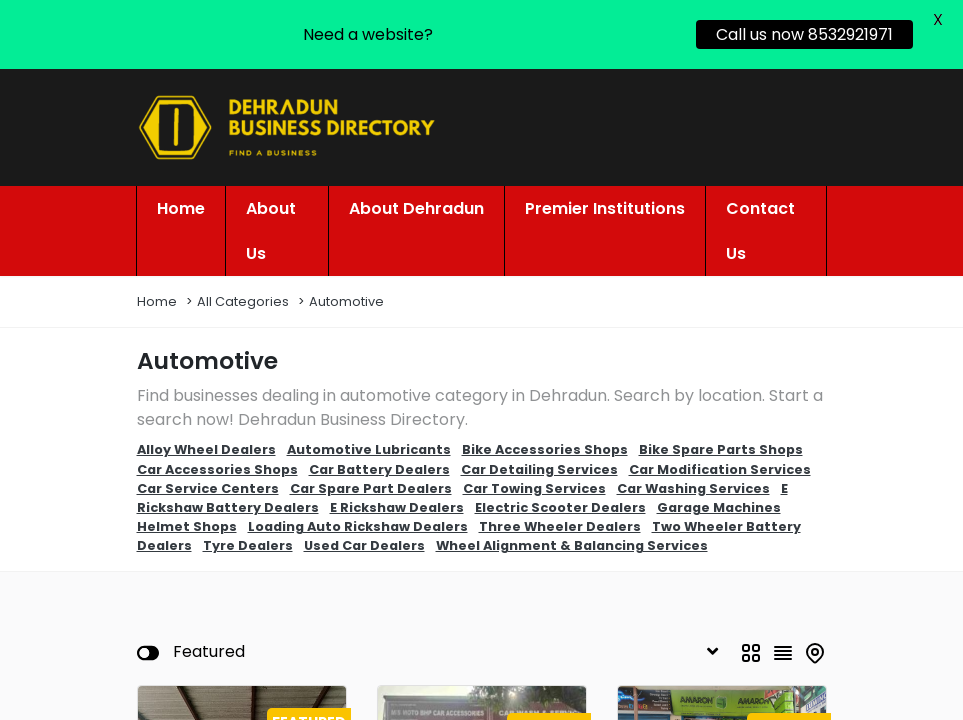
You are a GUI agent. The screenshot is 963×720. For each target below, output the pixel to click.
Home (157, 285)
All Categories (243, 285)
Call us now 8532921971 (804, 34)
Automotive (346, 285)
